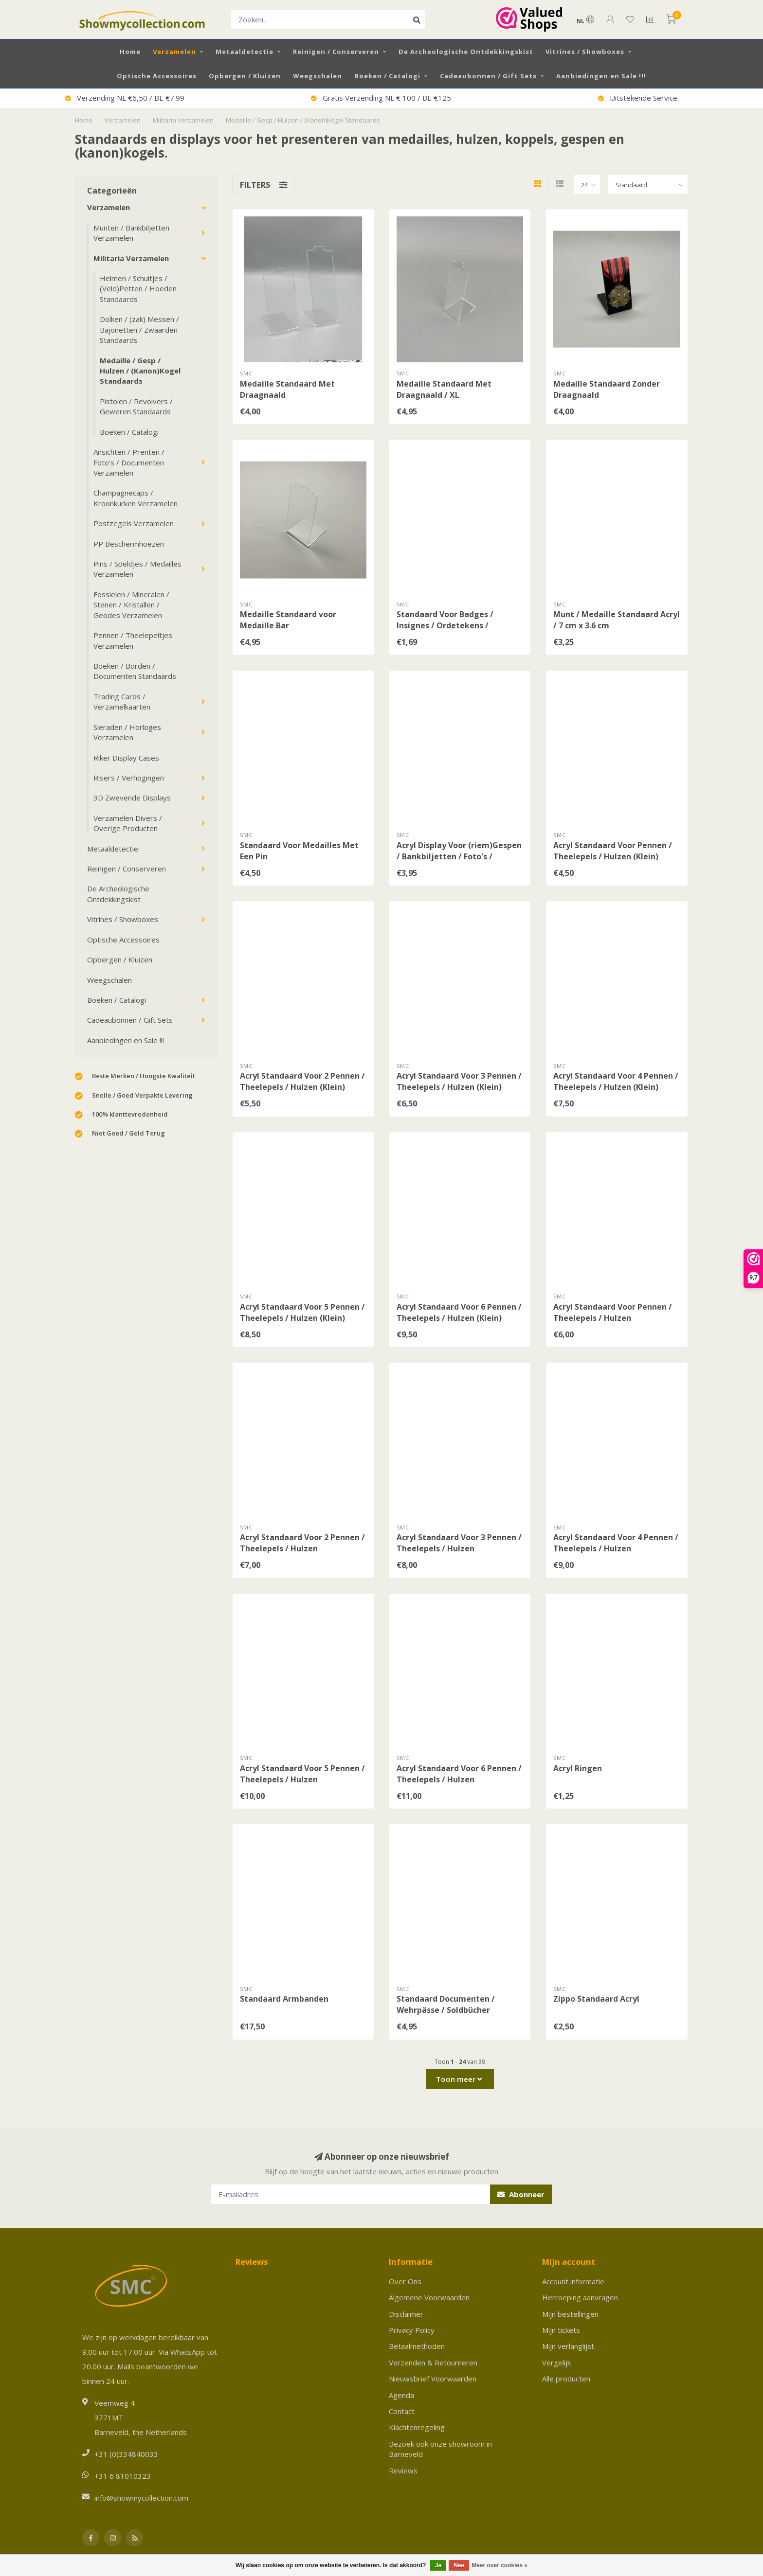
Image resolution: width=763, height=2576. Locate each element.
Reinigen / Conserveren (336, 51)
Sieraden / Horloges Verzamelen (127, 732)
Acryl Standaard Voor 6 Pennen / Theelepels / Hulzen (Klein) (459, 1312)
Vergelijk (556, 2362)
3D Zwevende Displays (132, 797)
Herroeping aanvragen (580, 2297)
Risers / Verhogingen (128, 777)
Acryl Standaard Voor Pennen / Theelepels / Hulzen (612, 1312)
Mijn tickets (561, 2330)
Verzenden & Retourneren (433, 2362)
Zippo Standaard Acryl (596, 1998)
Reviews (403, 2470)
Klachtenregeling (417, 2427)
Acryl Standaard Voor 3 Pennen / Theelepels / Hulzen (459, 1543)
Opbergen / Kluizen (245, 75)
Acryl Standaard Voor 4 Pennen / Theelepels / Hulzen (615, 1543)
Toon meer (459, 2079)
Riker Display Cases (126, 758)
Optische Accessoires (157, 75)
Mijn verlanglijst (568, 2346)
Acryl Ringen (577, 1768)
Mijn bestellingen (570, 2314)
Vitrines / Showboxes (584, 51)
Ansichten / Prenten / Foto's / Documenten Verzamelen (128, 462)
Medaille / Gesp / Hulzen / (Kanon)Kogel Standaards (140, 370)
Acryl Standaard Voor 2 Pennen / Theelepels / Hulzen (302, 1543)
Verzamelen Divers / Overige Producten (127, 823)
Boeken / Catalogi (387, 75)
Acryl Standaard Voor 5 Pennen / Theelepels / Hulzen (302, 1774)
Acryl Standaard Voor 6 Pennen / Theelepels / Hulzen (459, 1774)
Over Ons (405, 2281)
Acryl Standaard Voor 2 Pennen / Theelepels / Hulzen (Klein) (302, 1081)
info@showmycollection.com (141, 2498)
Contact (402, 2411)
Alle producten (566, 2378)
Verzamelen (174, 51)
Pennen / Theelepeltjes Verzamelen (132, 640)
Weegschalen (317, 75)
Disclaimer (406, 2314)
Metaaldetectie (244, 51)
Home (130, 51)
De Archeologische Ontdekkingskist (466, 51)
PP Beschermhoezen (128, 544)
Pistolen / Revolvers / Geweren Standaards (136, 406)
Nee (459, 2565)
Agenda (401, 2395)
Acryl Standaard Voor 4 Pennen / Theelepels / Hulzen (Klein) (615, 1081)
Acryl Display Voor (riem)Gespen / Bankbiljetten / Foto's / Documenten (459, 856)
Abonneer (521, 2194)
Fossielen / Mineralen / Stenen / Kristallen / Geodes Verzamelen (131, 604)
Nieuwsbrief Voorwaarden (432, 2378)
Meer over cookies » (499, 2565)
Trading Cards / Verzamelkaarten (121, 701)
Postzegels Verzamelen (133, 523)
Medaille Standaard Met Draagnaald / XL (444, 389)
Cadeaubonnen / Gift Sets (488, 75)
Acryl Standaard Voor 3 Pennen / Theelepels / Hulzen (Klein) (459, 1081)
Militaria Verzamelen (131, 258)
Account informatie (573, 2281)
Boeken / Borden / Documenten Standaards (134, 671)
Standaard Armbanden (284, 1998)
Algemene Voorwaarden (429, 2297)
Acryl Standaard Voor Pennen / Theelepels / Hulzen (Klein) (612, 851)
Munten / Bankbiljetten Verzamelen (131, 233)
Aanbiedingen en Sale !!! (601, 75)
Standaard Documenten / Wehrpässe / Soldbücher (446, 2004)
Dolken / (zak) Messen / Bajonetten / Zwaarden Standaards (139, 329)
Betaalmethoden (417, 2346)
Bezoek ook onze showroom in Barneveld (440, 2449)
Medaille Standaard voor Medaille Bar (288, 620)
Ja (438, 2565)
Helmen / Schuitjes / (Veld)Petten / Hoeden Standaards (138, 288)
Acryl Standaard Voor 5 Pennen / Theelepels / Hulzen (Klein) (302, 1312)
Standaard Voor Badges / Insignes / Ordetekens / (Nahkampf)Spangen (445, 625)
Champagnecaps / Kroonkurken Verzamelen (135, 498)
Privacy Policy (412, 2330)
